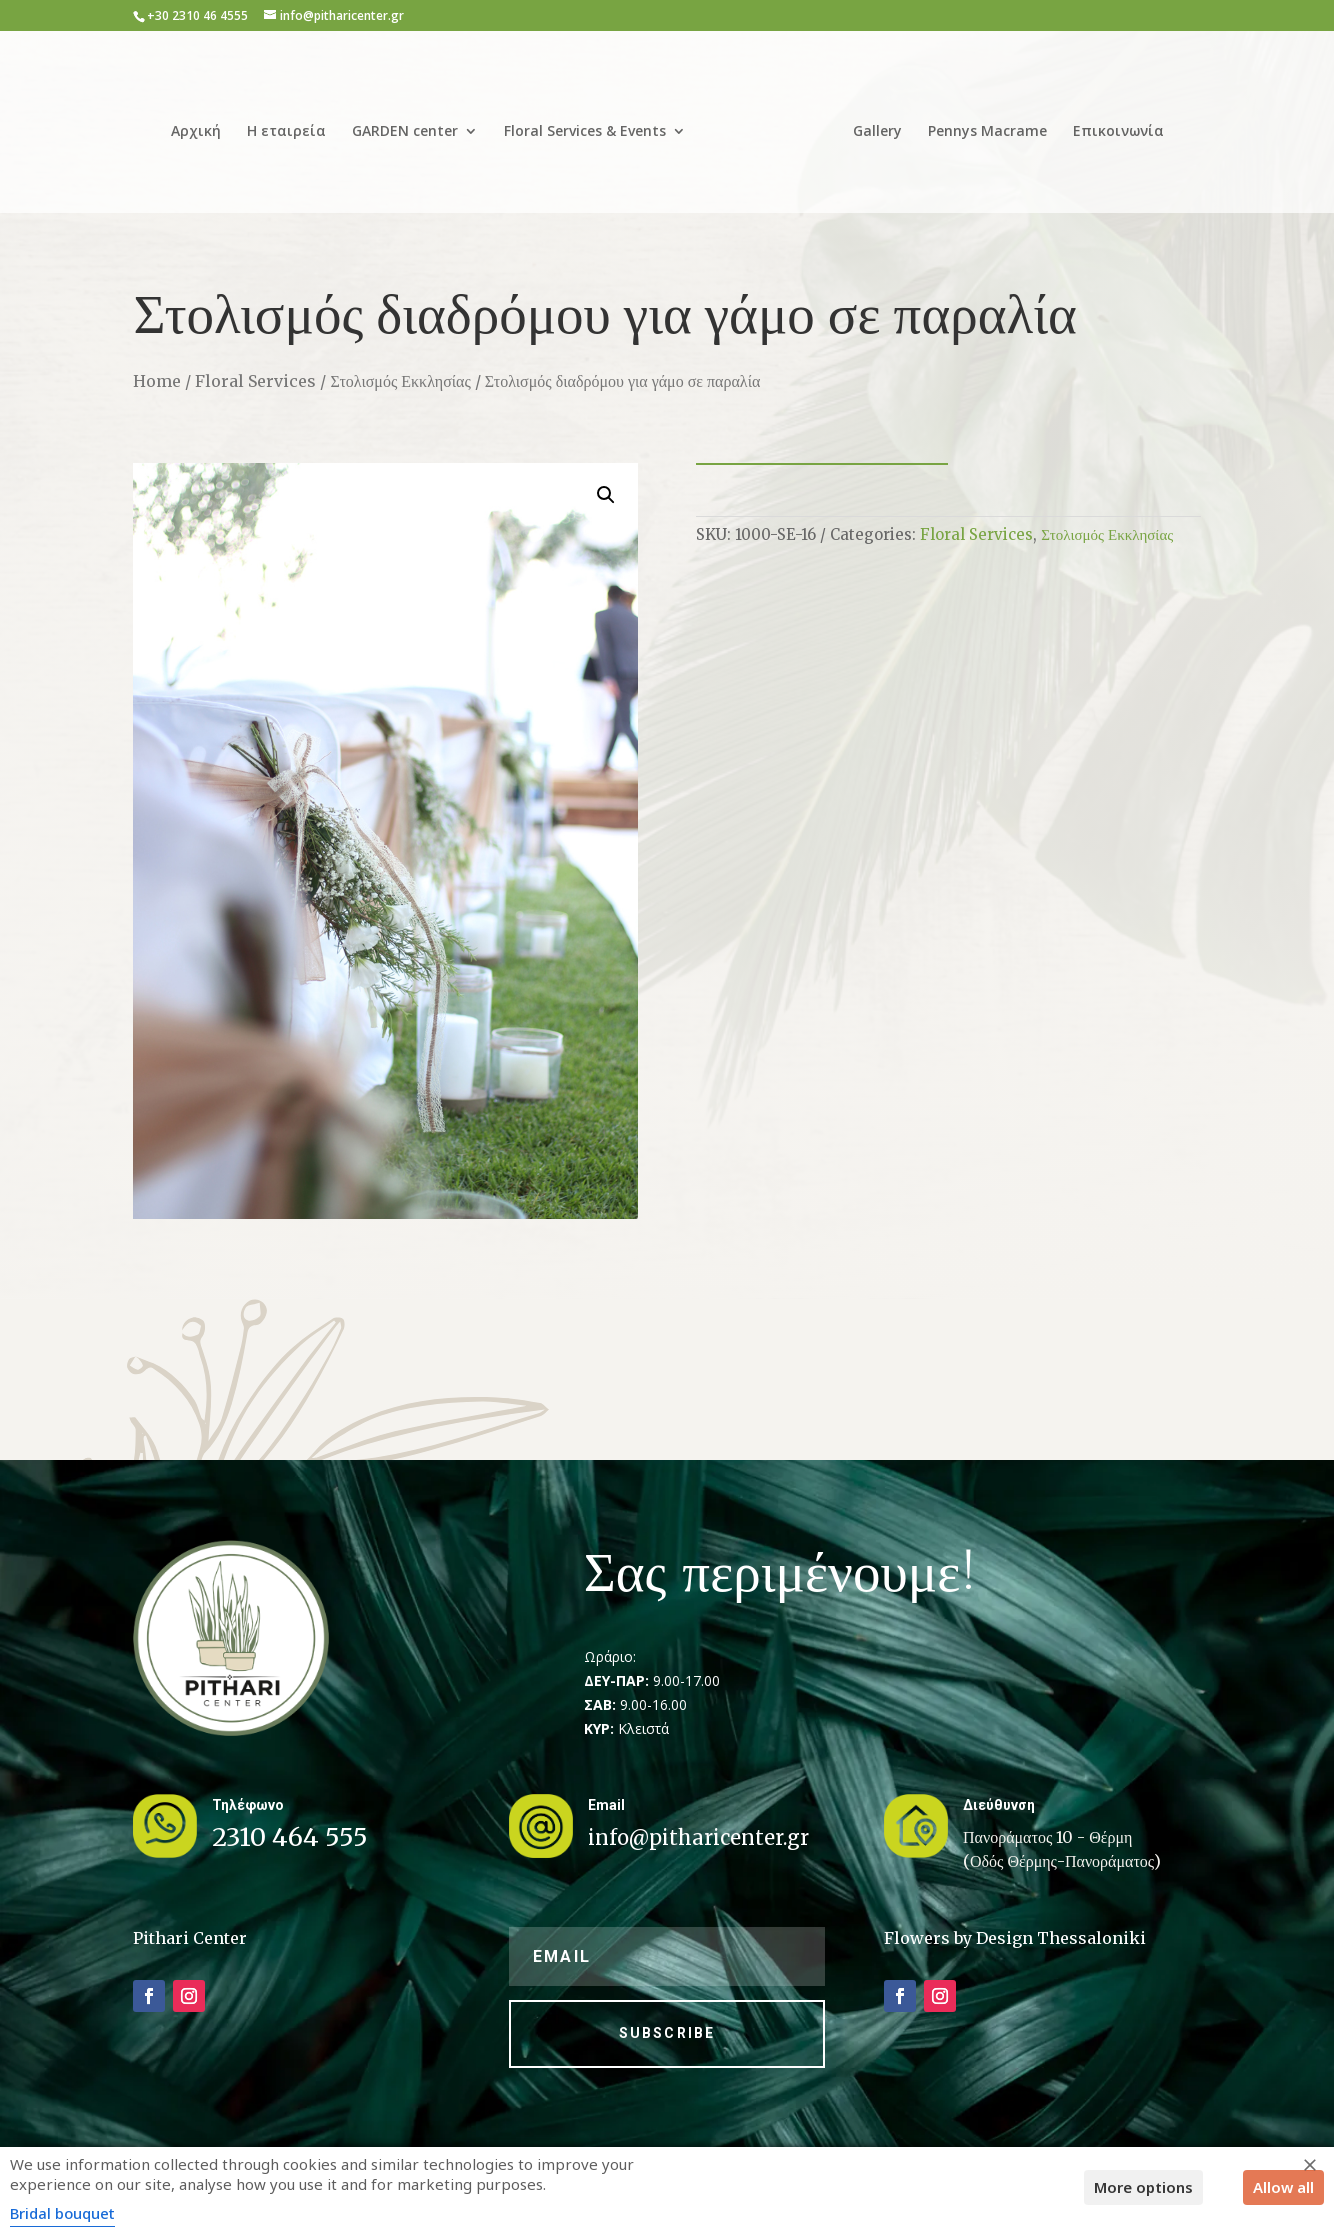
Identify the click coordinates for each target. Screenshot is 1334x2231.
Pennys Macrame (980, 125)
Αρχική (203, 125)
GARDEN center (412, 125)
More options (1143, 2187)
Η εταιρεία (293, 125)
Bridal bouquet (62, 2213)
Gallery (870, 125)
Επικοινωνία (1111, 125)
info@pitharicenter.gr (698, 1837)
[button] (606, 495)
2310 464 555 (290, 1837)
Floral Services (255, 381)
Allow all (1283, 2187)
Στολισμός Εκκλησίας (400, 381)
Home (157, 381)
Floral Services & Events (592, 125)
